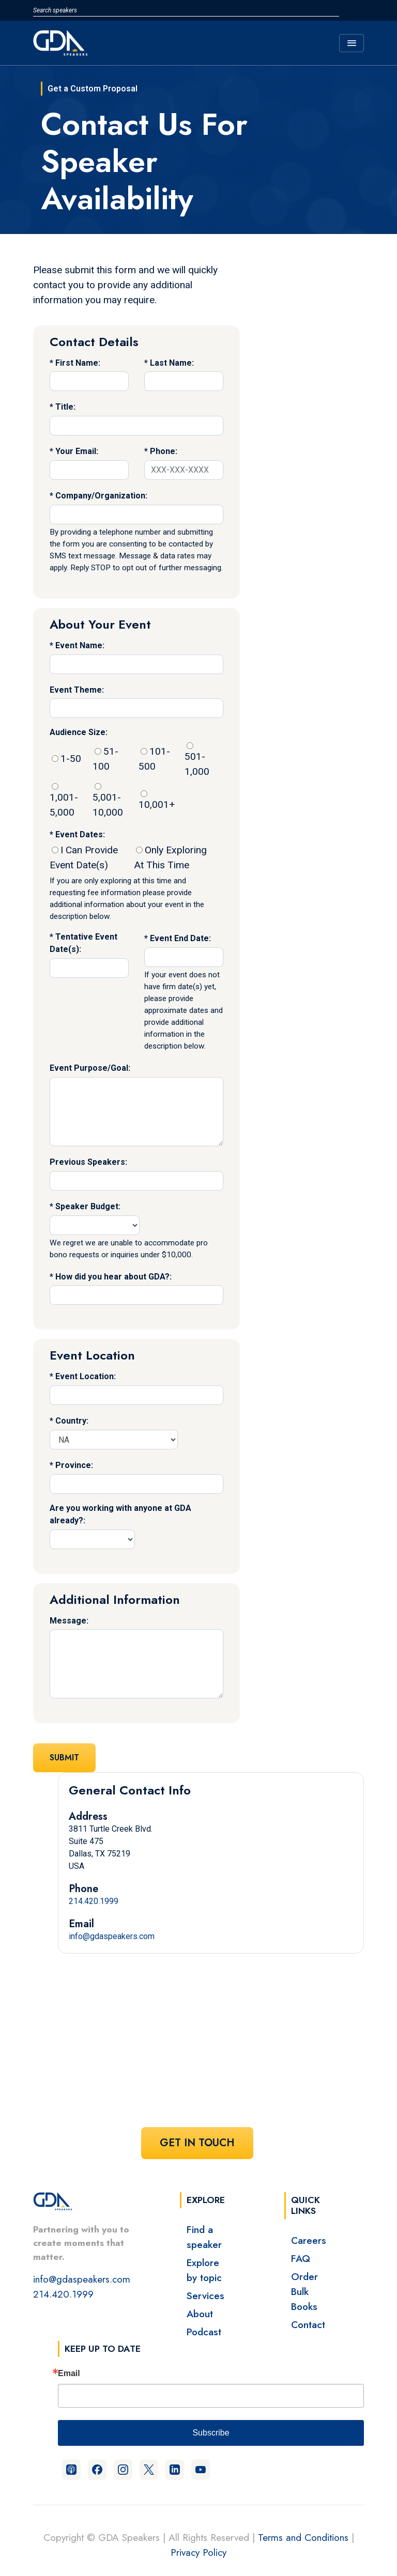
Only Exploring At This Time (170, 857)
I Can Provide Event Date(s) (84, 857)
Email (69, 2373)
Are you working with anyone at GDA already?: (120, 1514)
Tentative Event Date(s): (83, 943)
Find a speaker (204, 2237)
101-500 (154, 758)
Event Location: (85, 1376)
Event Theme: (77, 690)
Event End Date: (180, 938)
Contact (308, 2324)
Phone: (163, 451)
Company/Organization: (101, 496)
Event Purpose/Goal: (90, 1068)
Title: (65, 407)
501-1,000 (197, 759)
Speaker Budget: (87, 1206)
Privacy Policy (198, 2552)
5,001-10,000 (108, 800)
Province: (74, 1465)
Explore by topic (204, 2270)
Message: (69, 1621)
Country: (71, 1421)
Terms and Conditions (303, 2537)
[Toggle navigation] (351, 43)
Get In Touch (197, 2142)
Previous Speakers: (88, 1162)
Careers (308, 2240)
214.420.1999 (93, 1901)
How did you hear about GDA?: (113, 1277)
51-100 (105, 758)
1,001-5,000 (64, 800)
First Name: (77, 363)
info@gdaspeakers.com (112, 1936)
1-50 (66, 758)
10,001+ (157, 800)
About (200, 2313)
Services (205, 2295)
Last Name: (172, 363)
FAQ (300, 2258)
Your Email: (76, 451)
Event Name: (79, 645)
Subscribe (210, 2432)
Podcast (204, 2331)
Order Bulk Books (304, 2291)
